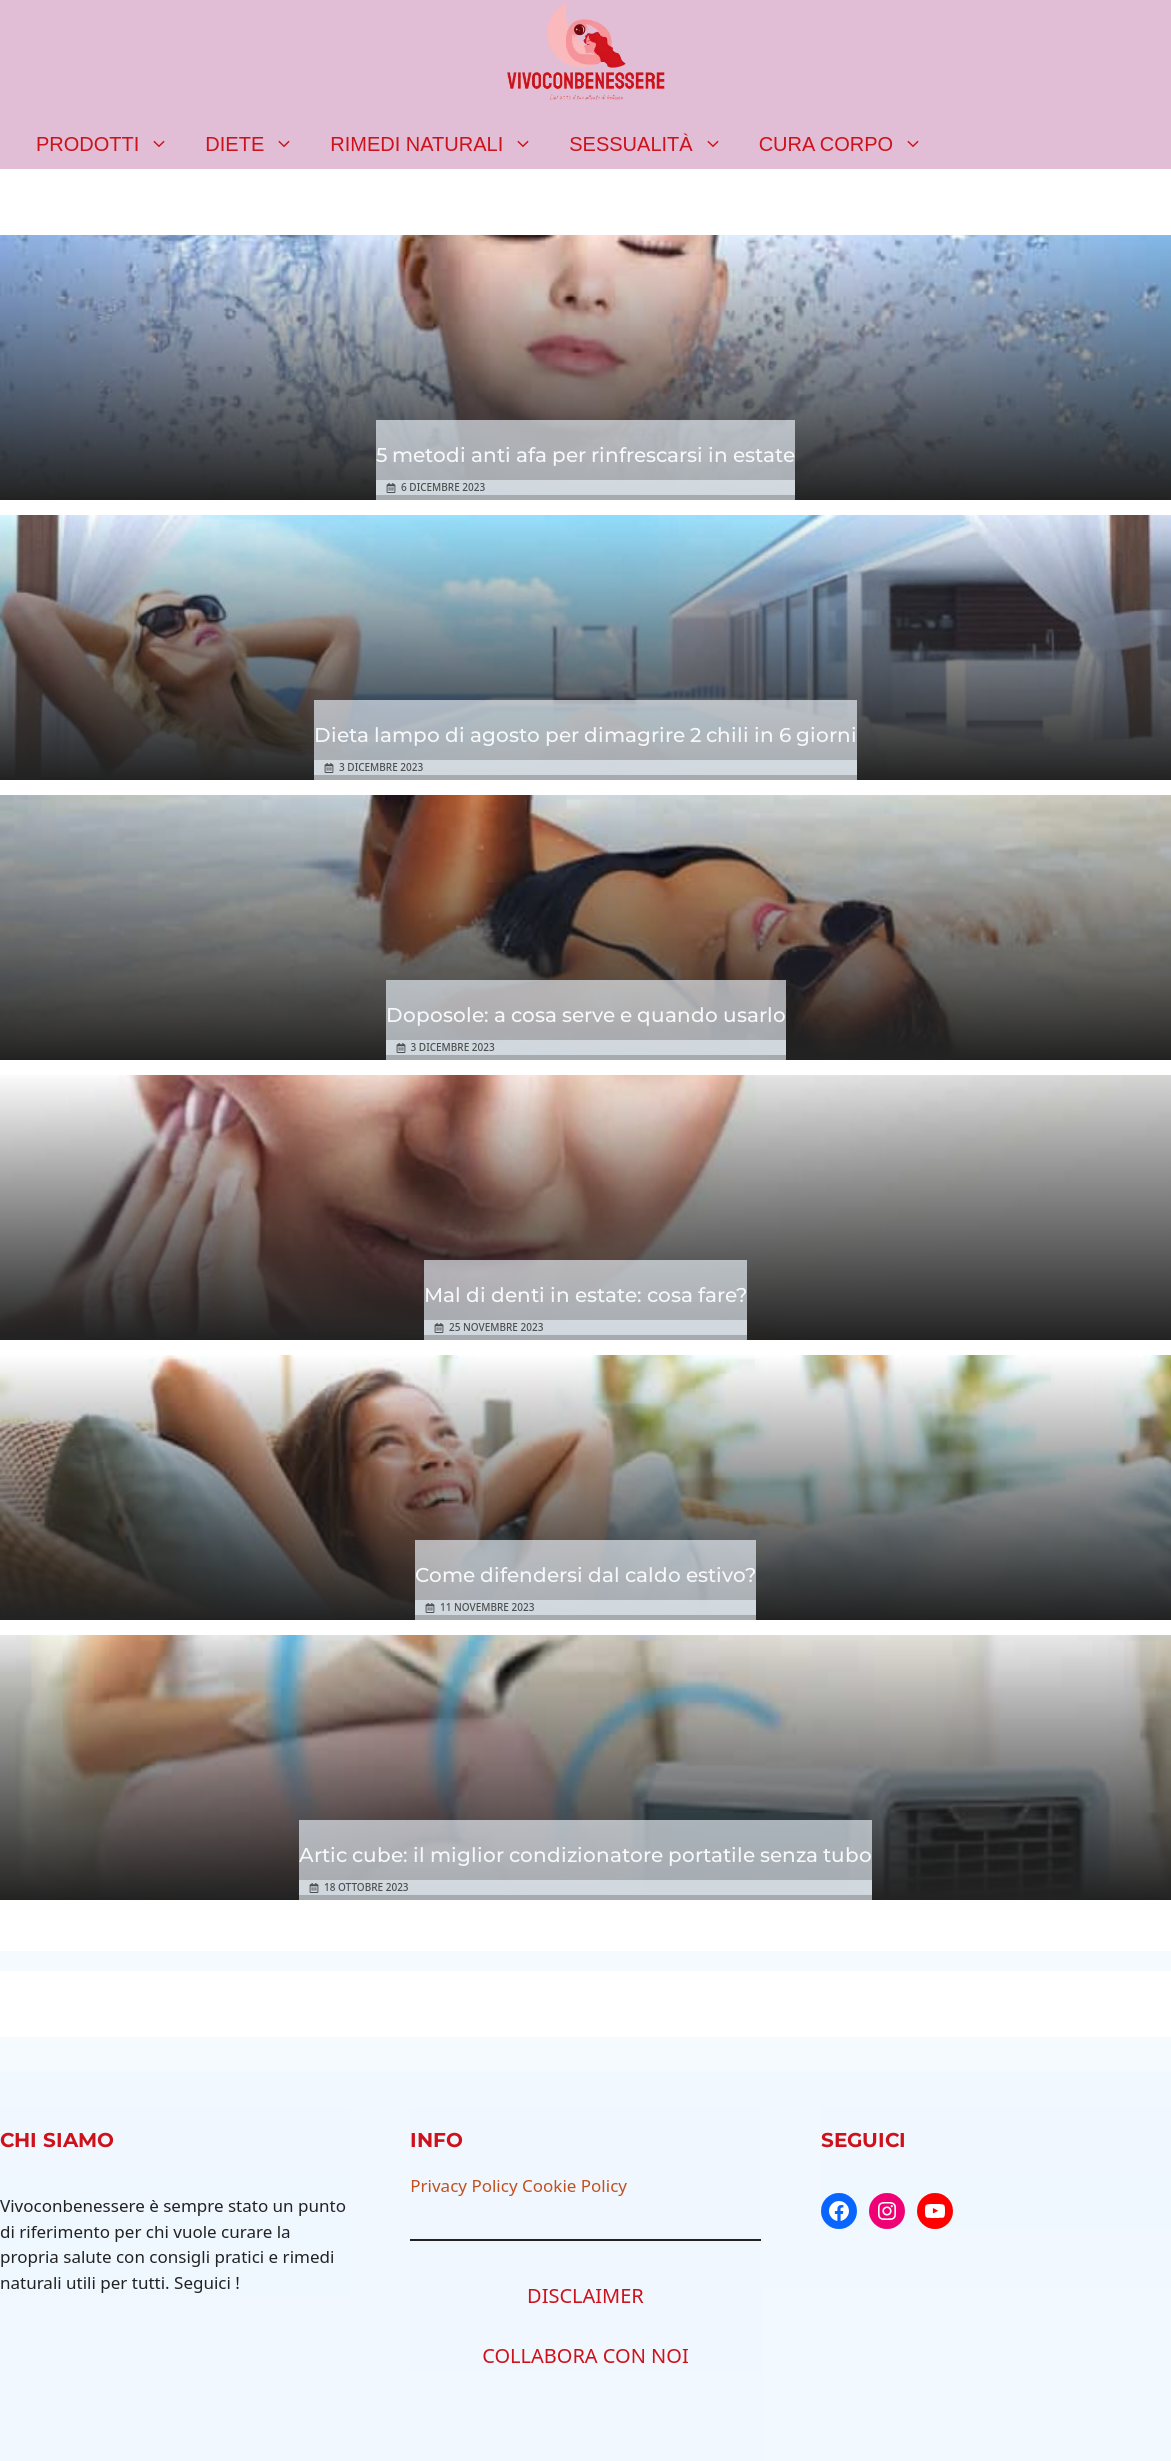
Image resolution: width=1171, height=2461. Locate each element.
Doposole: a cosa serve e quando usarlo (586, 1015)
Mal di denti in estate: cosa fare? (585, 1295)
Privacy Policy (463, 2185)
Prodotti (111, 144)
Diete (258, 144)
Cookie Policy (574, 2185)
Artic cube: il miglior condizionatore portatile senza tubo (585, 1855)
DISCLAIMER (585, 2295)
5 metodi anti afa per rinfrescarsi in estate (585, 455)
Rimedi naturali (440, 144)
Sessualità (654, 144)
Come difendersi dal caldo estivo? (585, 1575)
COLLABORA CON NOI (585, 2355)
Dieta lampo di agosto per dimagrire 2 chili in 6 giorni (585, 735)
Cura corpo (850, 144)
